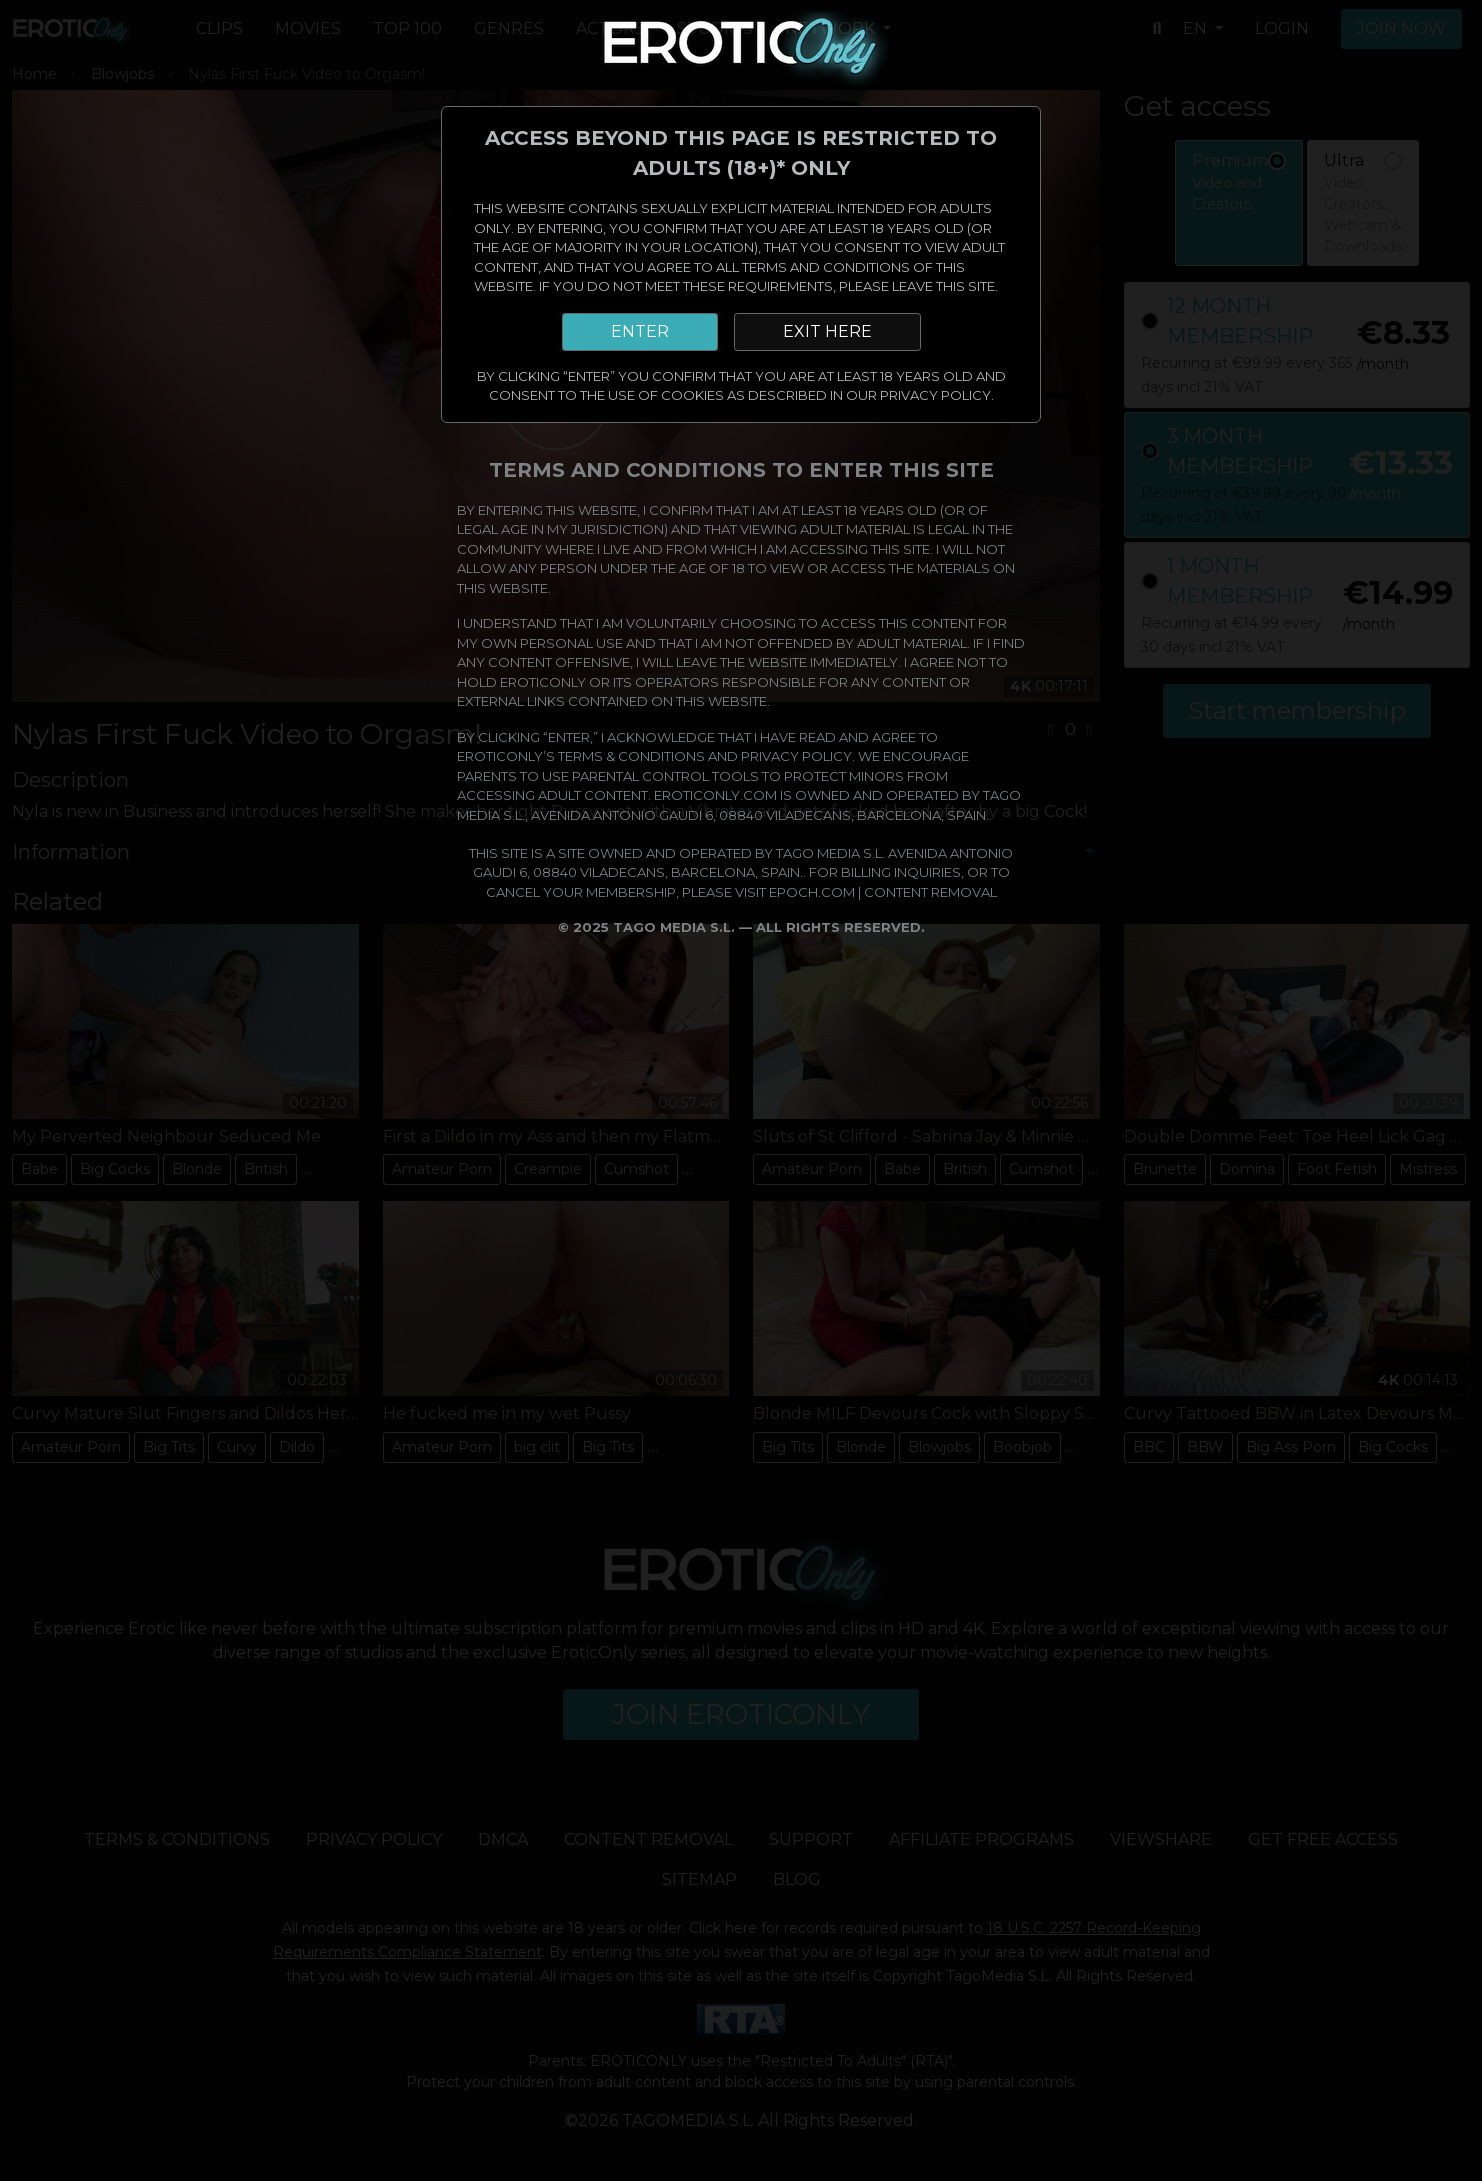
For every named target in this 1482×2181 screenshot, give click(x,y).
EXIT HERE (827, 331)
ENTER (640, 331)
